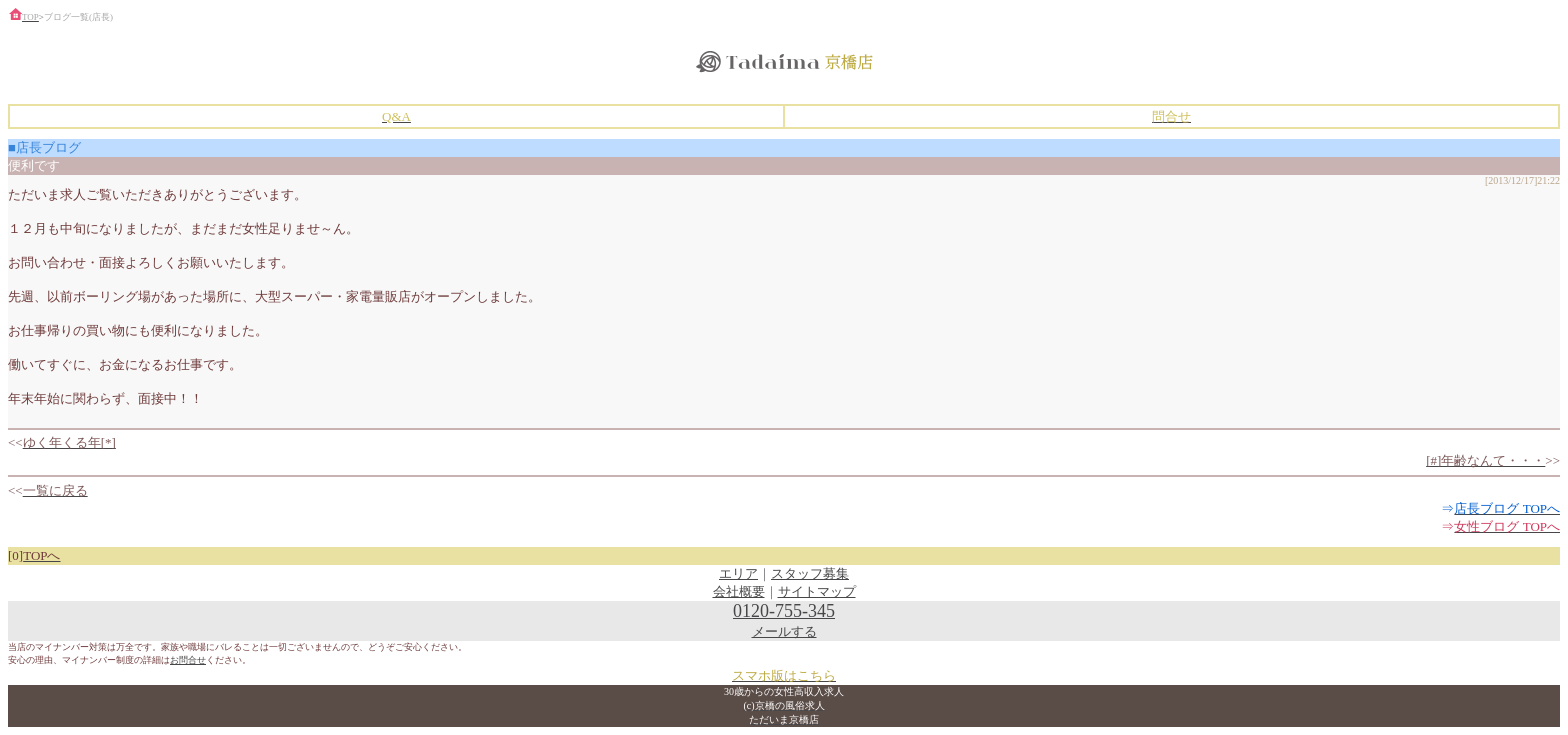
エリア (738, 573)
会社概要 (739, 591)
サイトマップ (817, 591)
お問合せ (188, 660)
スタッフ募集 (810, 573)
